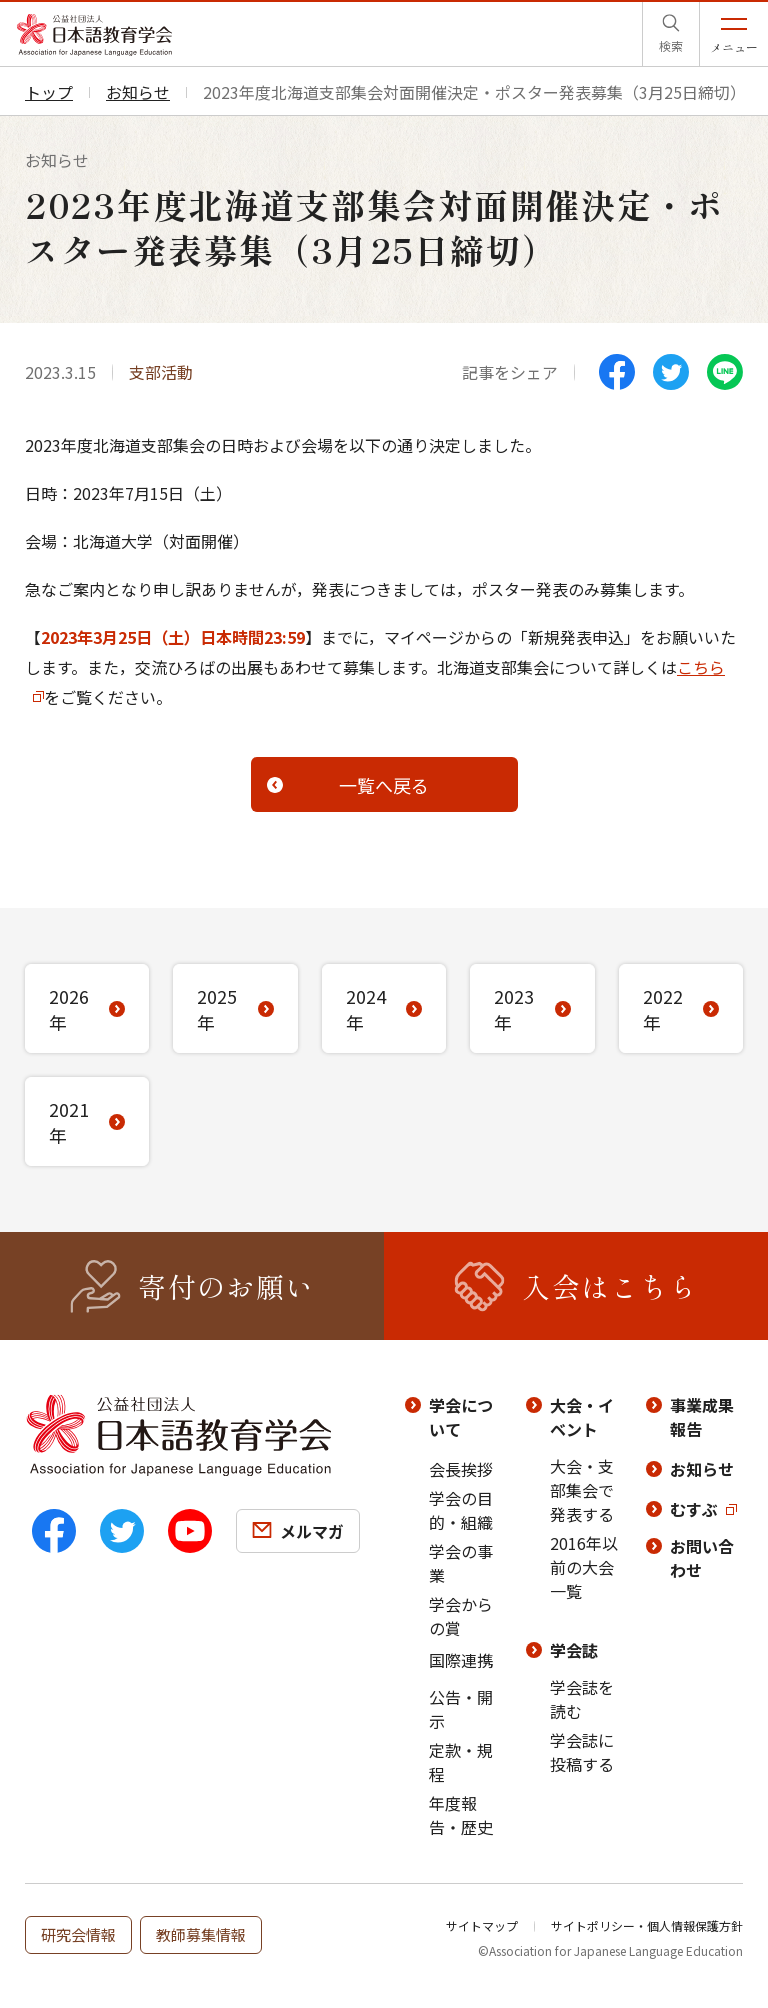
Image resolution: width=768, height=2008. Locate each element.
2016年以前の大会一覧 (584, 1567)
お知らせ (702, 1469)
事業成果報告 (702, 1417)
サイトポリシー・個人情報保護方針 (647, 1925)
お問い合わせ (702, 1558)
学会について (461, 1417)
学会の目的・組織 (461, 1510)
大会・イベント (582, 1417)
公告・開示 (461, 1709)
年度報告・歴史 (461, 1815)
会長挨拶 (461, 1469)
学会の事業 (461, 1563)
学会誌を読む (582, 1699)
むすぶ (694, 1509)
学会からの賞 (461, 1616)
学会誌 (574, 1650)
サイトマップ (482, 1925)
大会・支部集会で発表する (582, 1490)
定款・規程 (461, 1762)
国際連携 (461, 1660)
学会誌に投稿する (582, 1752)
